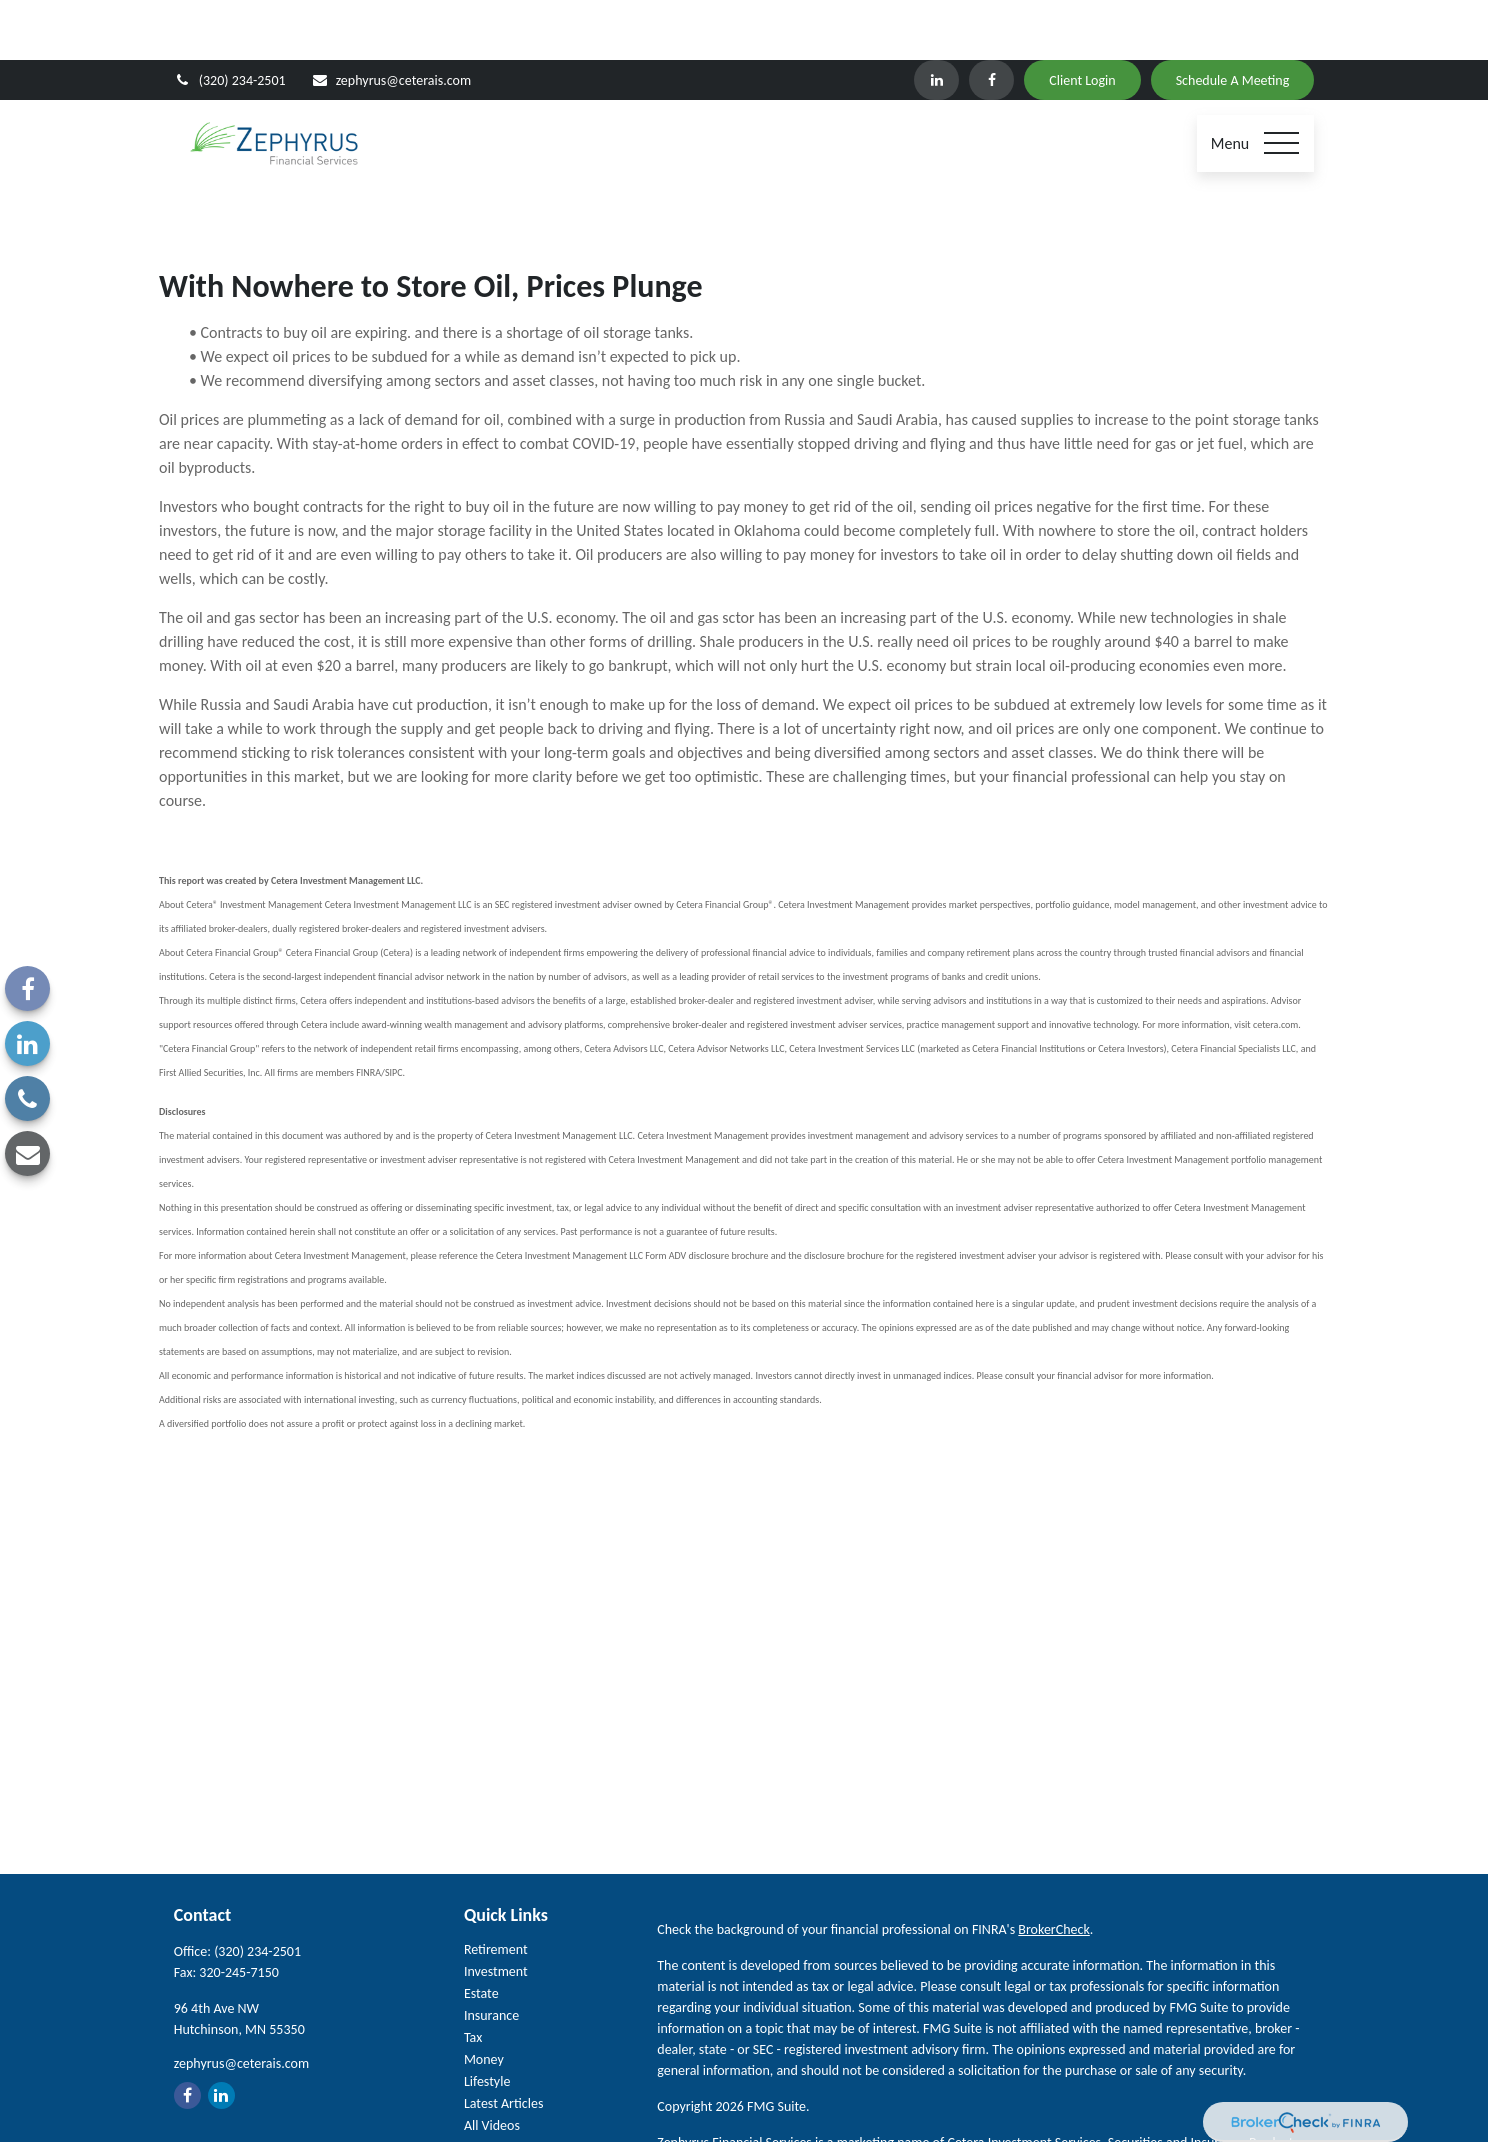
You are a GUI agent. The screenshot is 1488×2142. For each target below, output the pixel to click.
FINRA (1031, 2103)
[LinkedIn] (936, 20)
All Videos (492, 2065)
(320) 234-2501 (230, 20)
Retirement (496, 1889)
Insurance (491, 1955)
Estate (481, 1933)
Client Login (1082, 20)
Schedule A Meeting (1233, 20)
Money (484, 1999)
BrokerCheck (1053, 1869)
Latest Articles (504, 2043)
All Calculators (504, 2087)
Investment (496, 1911)
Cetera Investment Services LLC (837, 2103)
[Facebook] (991, 20)
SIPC (996, 2103)
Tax (473, 1977)
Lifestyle (487, 2021)
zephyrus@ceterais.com (391, 20)
